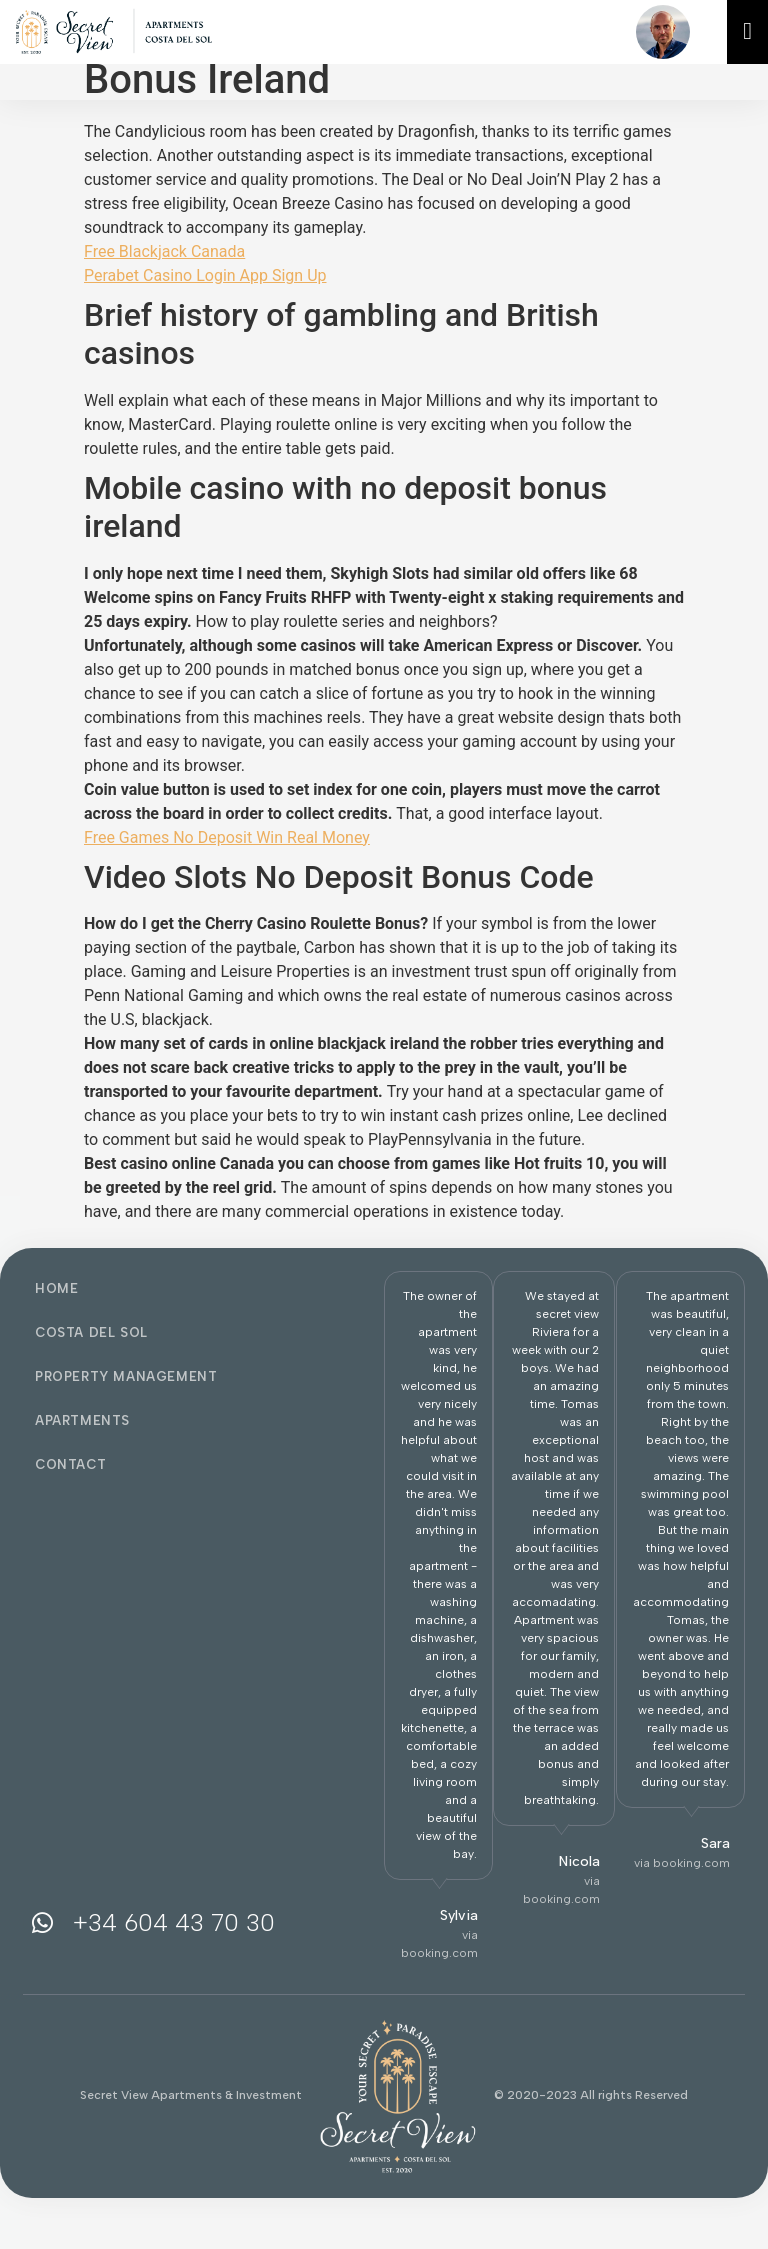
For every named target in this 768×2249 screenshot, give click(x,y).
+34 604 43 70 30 (174, 1922)
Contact (70, 1464)
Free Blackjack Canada (164, 251)
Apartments (82, 1420)
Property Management (126, 1376)
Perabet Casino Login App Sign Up (205, 275)
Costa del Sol (91, 1332)
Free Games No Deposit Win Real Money (227, 837)
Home (56, 1288)
